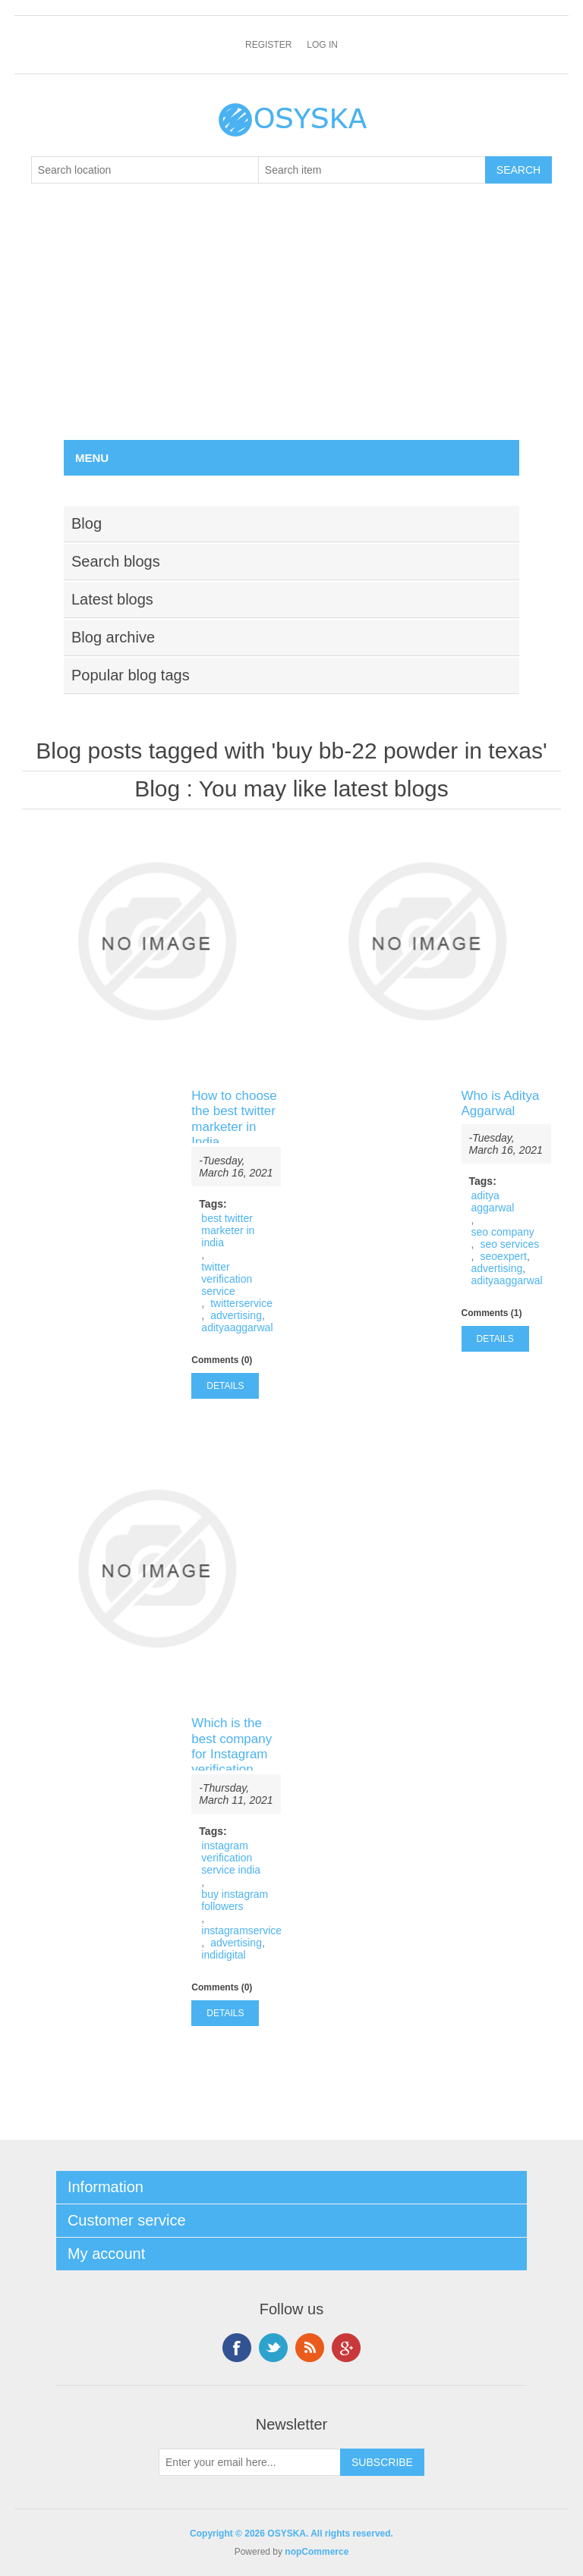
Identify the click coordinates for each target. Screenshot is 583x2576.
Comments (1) (492, 1313)
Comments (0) (221, 1360)
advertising (236, 1315)
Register (268, 44)
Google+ (346, 2347)
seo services (509, 1244)
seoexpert (503, 1256)
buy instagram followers (234, 1900)
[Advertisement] (291, 326)
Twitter (273, 2347)
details (225, 1386)
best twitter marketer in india (227, 1230)
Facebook (236, 2347)
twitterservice (241, 1303)
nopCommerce (316, 2551)
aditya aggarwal (493, 1201)
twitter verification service (226, 1279)
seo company (502, 1232)
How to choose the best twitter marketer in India (233, 1119)
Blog (157, 788)
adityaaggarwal (237, 1327)
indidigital (223, 1955)
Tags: (212, 1204)
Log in (322, 44)
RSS (309, 2347)
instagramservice (241, 1930)
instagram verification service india (230, 1857)
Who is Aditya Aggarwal (501, 1103)
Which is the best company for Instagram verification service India (231, 1754)
